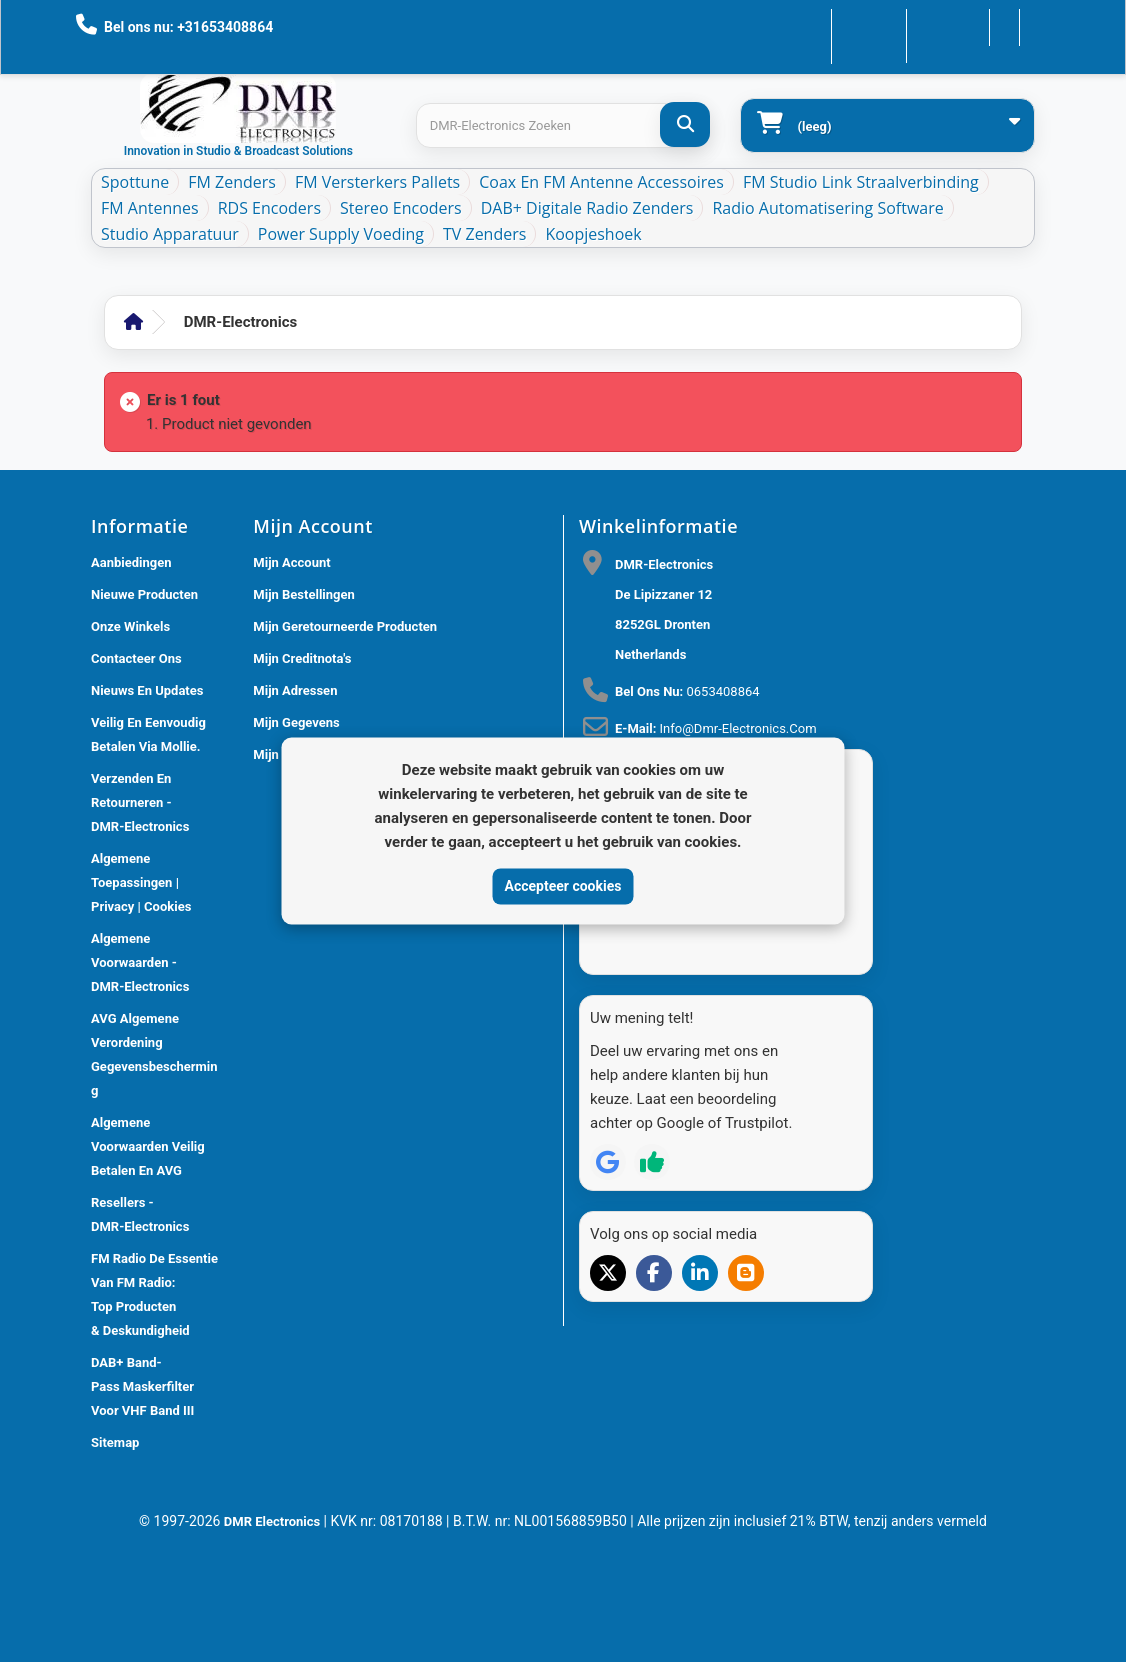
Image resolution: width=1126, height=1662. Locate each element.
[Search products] (563, 125)
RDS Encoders (269, 208)
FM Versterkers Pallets (377, 182)
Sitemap (115, 1442)
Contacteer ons (812, 25)
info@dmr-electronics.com (738, 728)
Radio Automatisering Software (827, 208)
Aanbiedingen (131, 562)
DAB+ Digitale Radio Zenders (587, 208)
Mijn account (291, 562)
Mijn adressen (295, 690)
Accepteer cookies (563, 886)
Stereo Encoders (401, 208)
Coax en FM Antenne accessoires (601, 182)
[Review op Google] (608, 1126)
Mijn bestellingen (303, 594)
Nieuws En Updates (147, 690)
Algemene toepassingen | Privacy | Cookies (141, 882)
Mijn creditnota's (302, 658)
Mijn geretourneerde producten (345, 626)
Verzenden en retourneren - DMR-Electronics (140, 802)
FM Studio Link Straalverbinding (861, 182)
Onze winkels (130, 626)
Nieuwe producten (144, 594)
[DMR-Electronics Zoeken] (685, 124)
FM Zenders (232, 182)
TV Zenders (484, 234)
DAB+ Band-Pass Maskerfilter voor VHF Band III (142, 1386)
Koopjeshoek (593, 234)
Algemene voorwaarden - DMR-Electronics (140, 962)
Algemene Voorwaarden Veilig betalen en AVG (148, 1146)
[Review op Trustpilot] (652, 1126)
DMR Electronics (274, 1521)
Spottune (135, 182)
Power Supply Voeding (341, 234)
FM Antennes (150, 208)
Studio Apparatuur (170, 234)
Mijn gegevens (296, 722)
